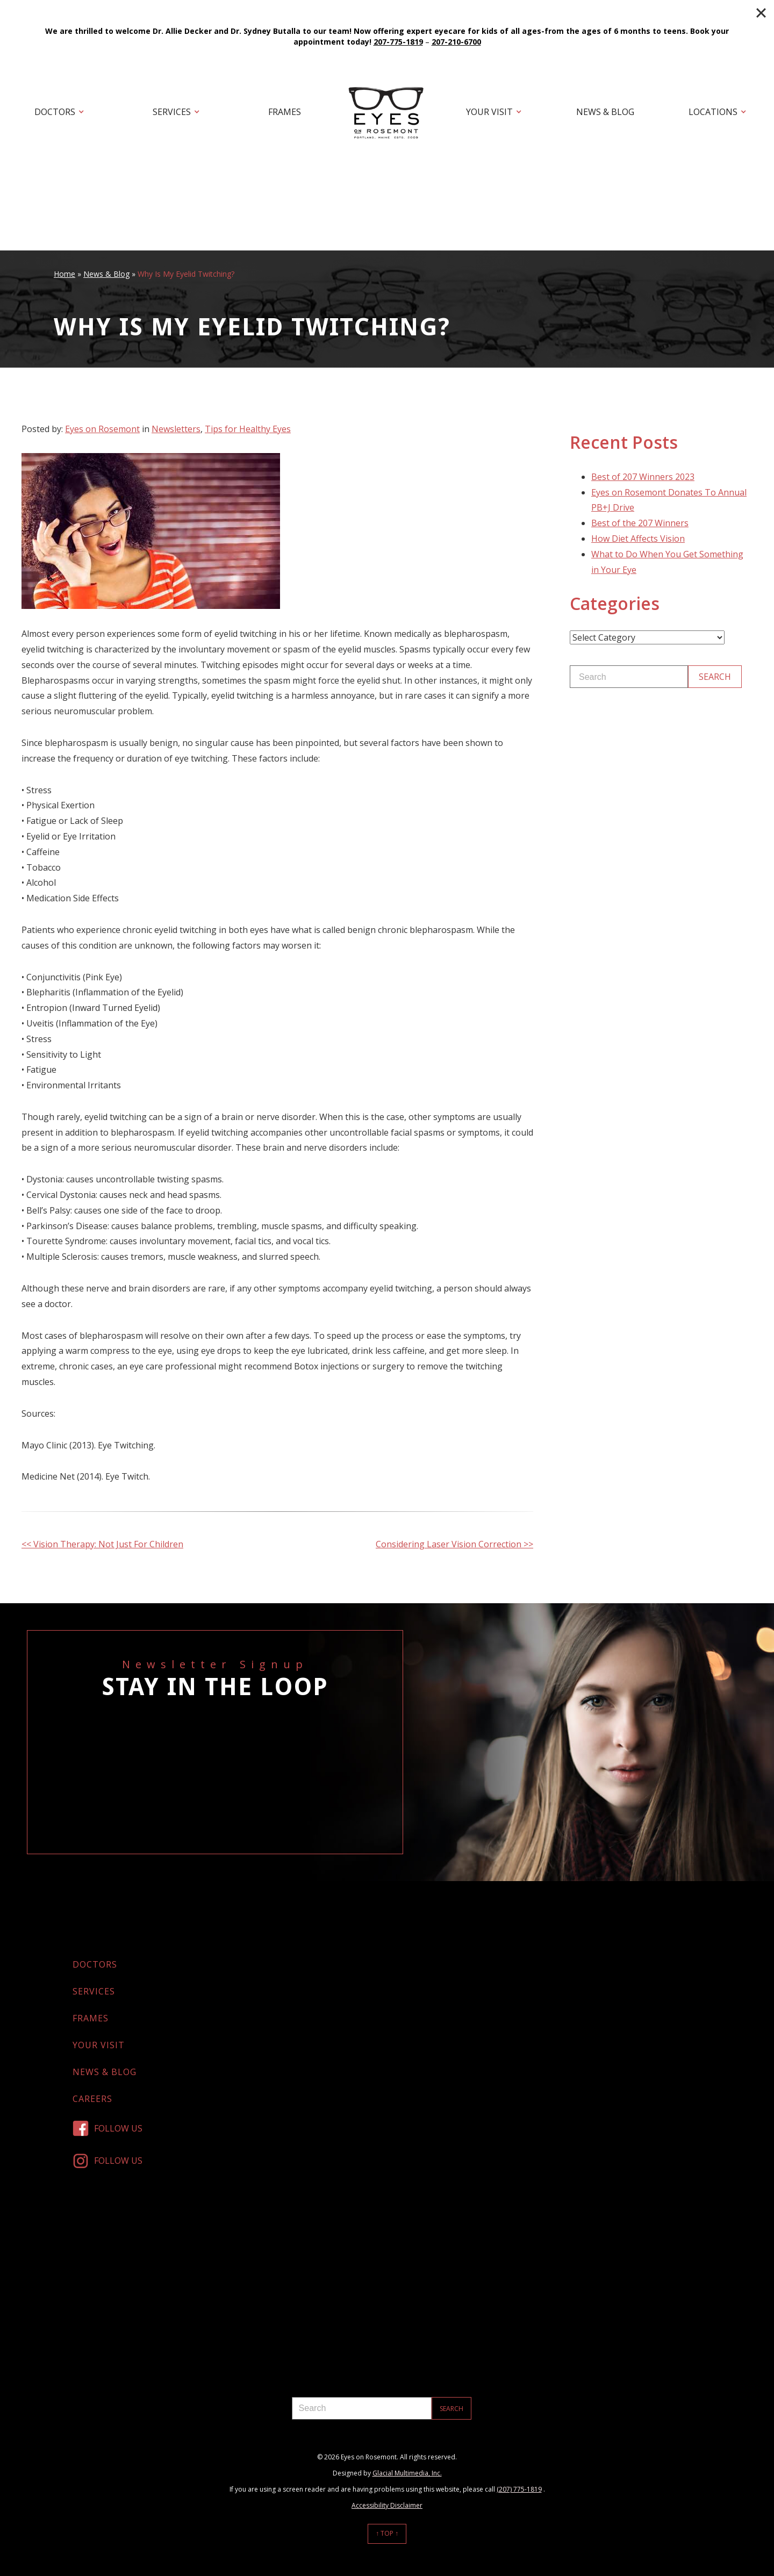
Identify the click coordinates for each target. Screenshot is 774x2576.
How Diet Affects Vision (638, 538)
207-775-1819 (398, 42)
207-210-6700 (456, 42)
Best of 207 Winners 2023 (642, 477)
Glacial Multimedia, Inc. (407, 2473)
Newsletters (176, 429)
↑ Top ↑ (387, 2533)
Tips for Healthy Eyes (248, 429)
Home (64, 274)
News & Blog (605, 112)
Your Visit (489, 112)
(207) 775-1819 (519, 2489)
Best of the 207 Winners (640, 523)
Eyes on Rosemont (102, 429)
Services (172, 112)
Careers (92, 2099)
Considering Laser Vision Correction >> (454, 1544)
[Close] (761, 13)
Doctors (54, 112)
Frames (284, 112)
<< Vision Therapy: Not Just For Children (102, 1544)
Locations (713, 112)
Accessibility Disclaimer (387, 2505)
